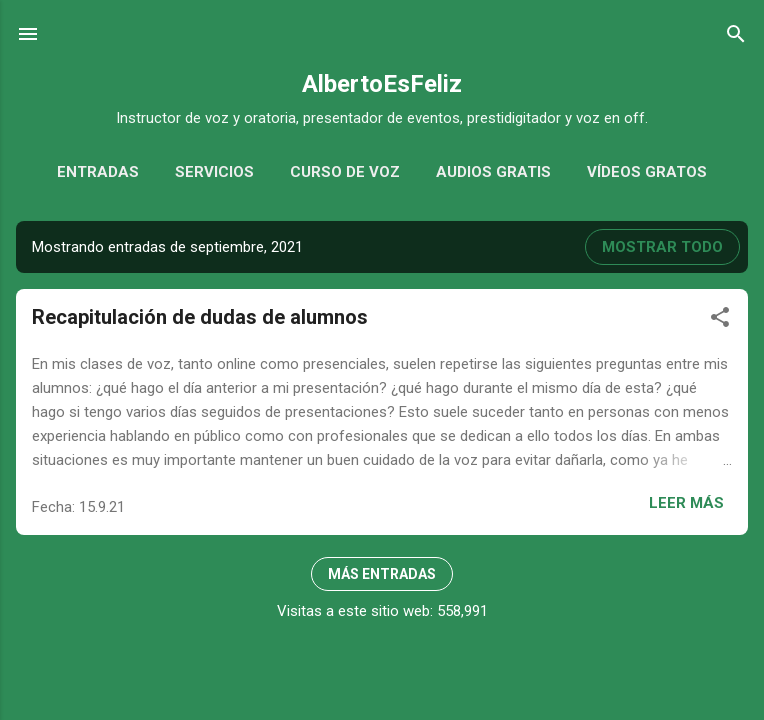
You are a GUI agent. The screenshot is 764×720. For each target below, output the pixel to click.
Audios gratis (493, 172)
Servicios (214, 172)
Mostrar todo (662, 247)
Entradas (98, 172)
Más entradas (382, 574)
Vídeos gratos (647, 172)
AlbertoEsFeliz (382, 84)
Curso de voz (345, 172)
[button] (720, 320)
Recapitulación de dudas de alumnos (200, 317)
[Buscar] (736, 37)
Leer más (686, 503)
